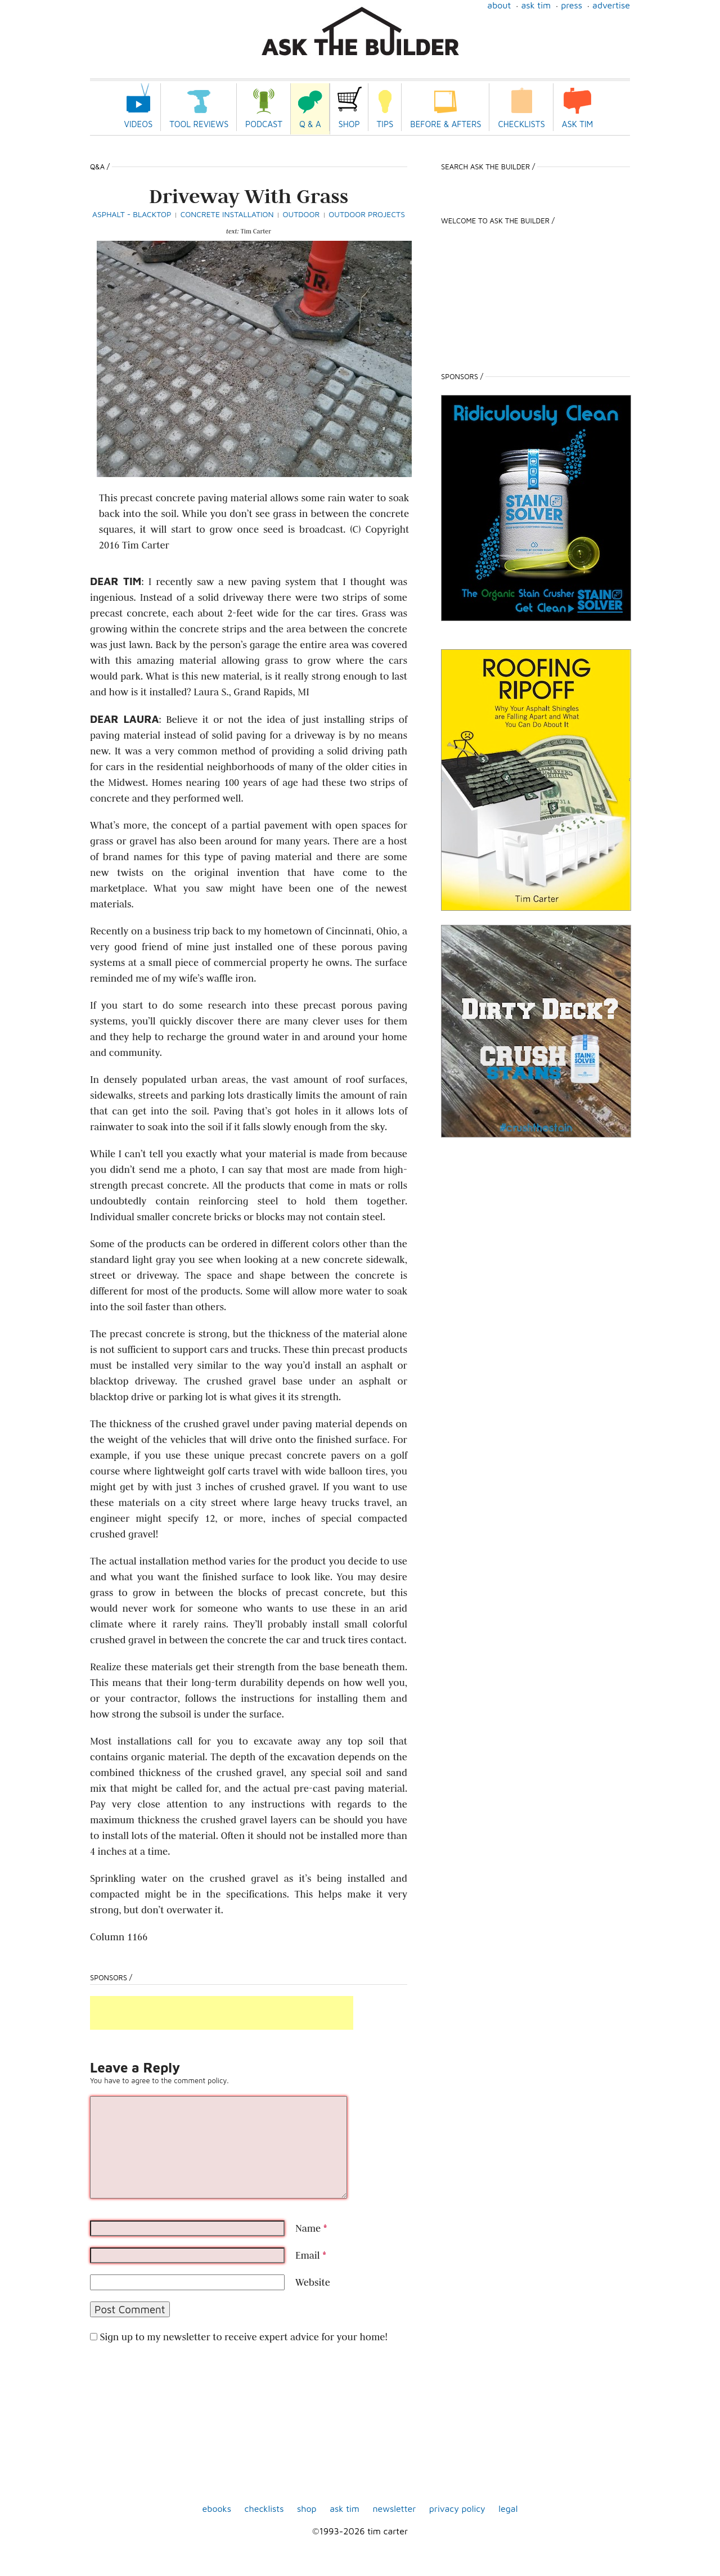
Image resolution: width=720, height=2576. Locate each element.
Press (571, 5)
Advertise (611, 5)
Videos (138, 124)
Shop (348, 124)
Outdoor (301, 214)
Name (311, 2228)
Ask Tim (536, 5)
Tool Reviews (198, 124)
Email (310, 2255)
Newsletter (394, 2508)
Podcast (263, 124)
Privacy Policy (457, 2508)
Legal (508, 2508)
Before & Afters (445, 124)
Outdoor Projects (366, 214)
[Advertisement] (221, 2013)
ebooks (217, 2508)
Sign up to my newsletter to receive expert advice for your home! (243, 2337)
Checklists (521, 124)
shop (307, 2508)
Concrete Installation (227, 214)
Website (312, 2282)
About (499, 5)
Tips (385, 124)
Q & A (310, 124)
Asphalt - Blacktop (132, 214)
